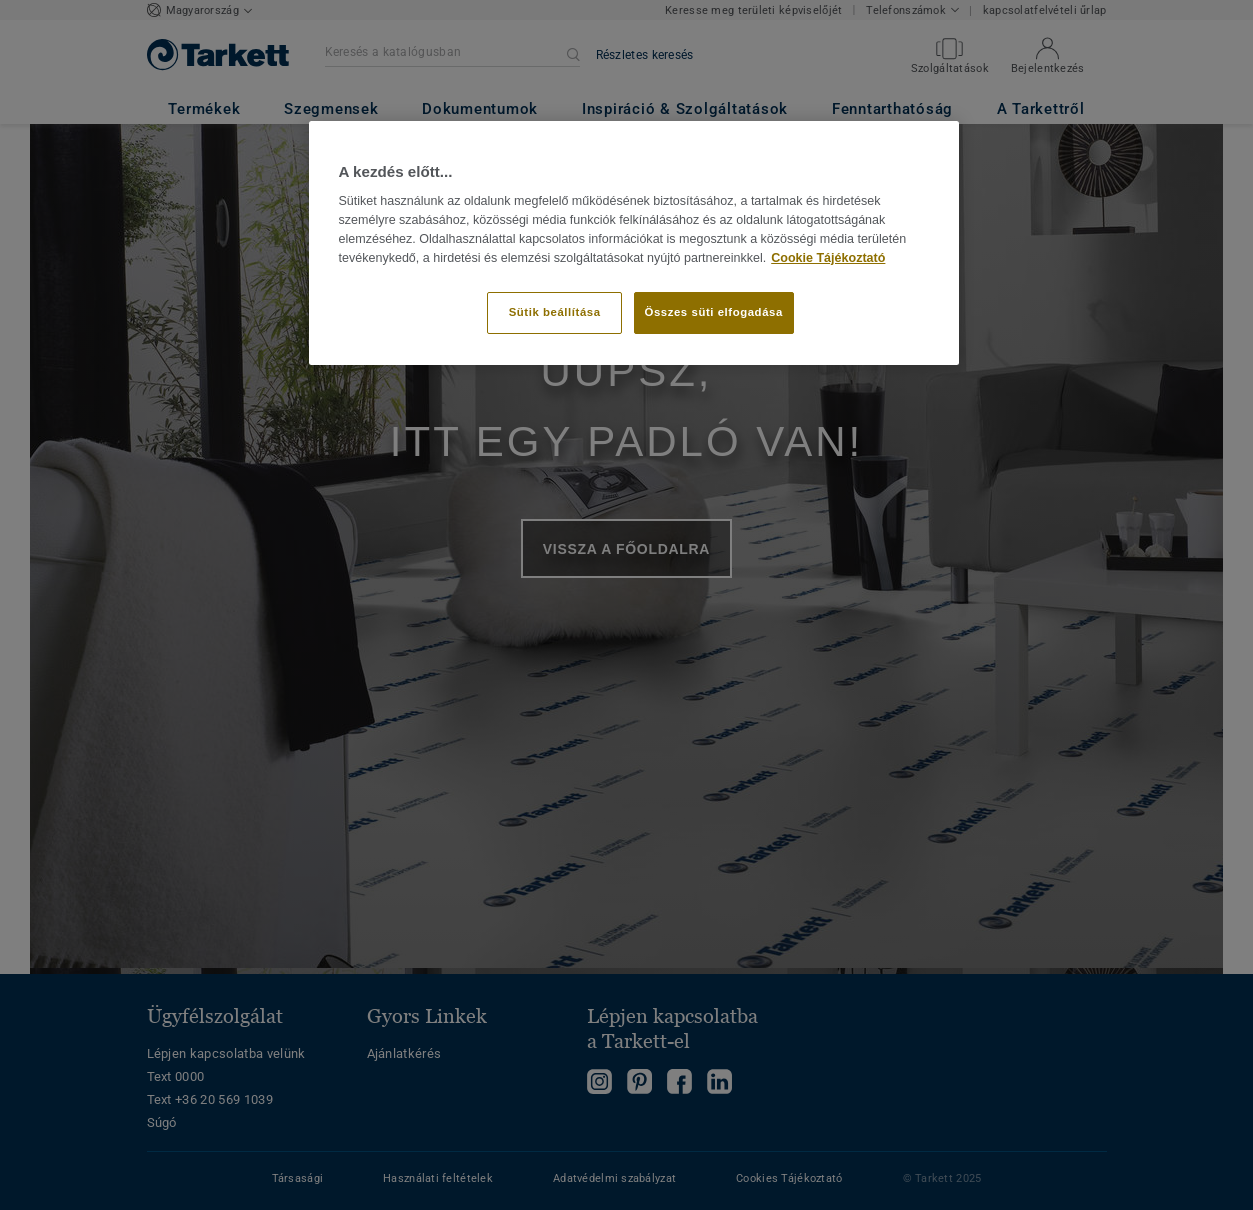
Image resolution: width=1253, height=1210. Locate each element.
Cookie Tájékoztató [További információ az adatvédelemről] (828, 258)
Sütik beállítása (555, 312)
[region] (634, 243)
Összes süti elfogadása (714, 312)
